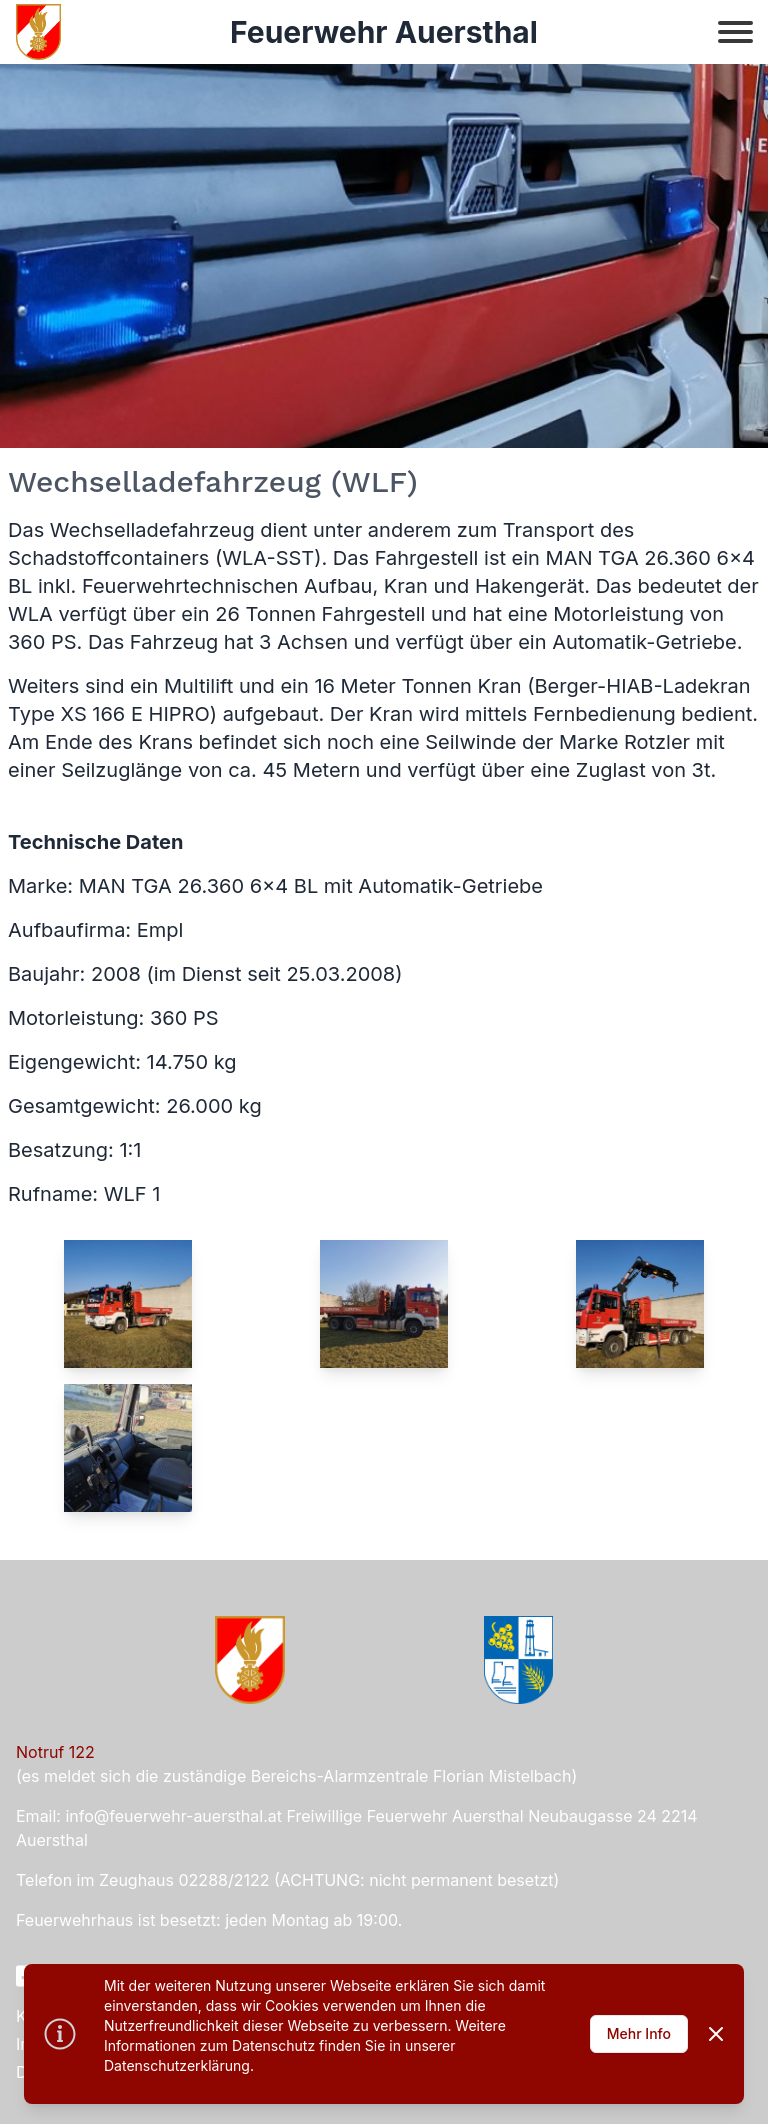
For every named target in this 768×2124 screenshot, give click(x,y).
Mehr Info (639, 2033)
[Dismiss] (716, 2034)
